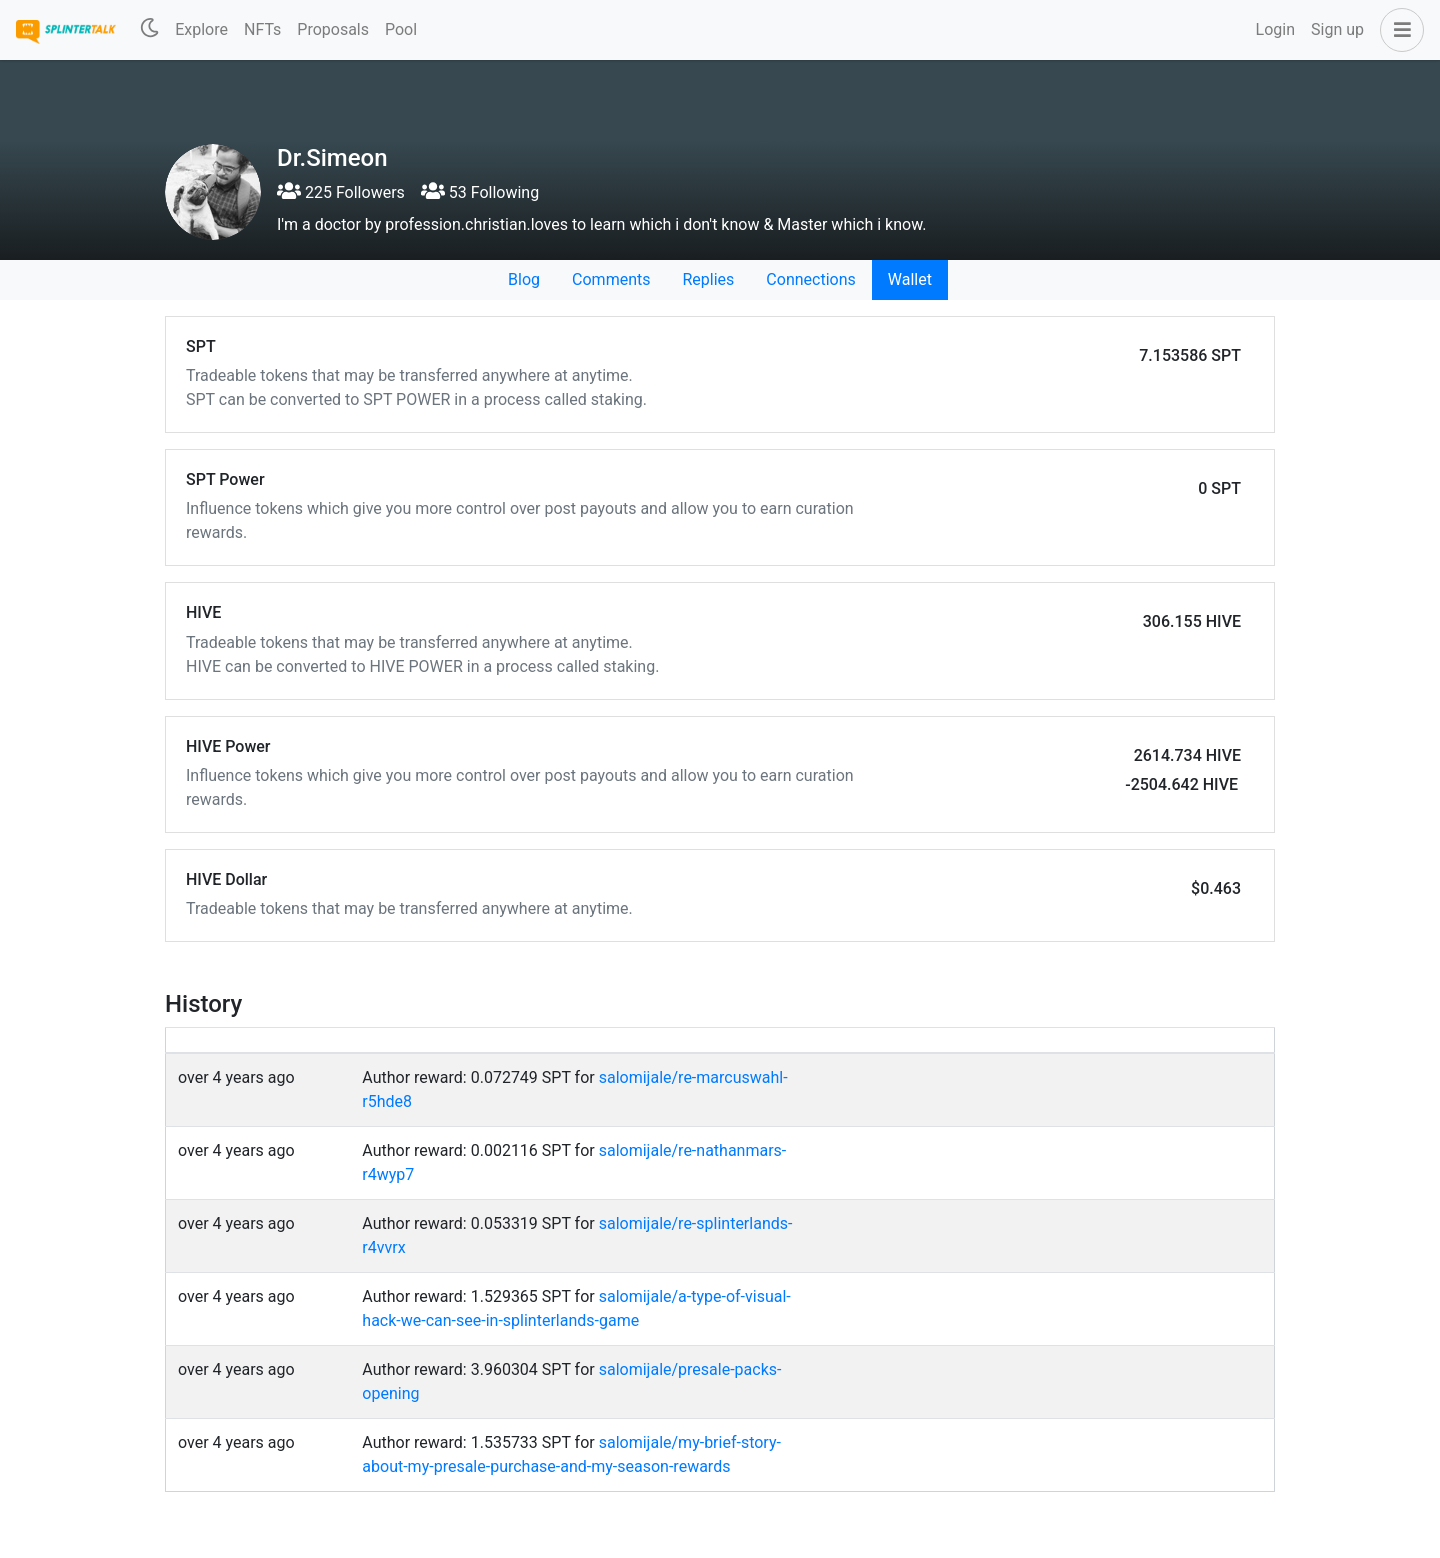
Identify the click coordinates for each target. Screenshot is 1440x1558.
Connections (810, 279)
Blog (524, 279)
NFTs (262, 29)
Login (1275, 29)
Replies (708, 279)
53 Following (480, 192)
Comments (611, 279)
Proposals (333, 29)
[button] (1398, 30)
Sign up (1337, 29)
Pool (401, 29)
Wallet (910, 279)
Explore (201, 29)
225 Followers (341, 192)
